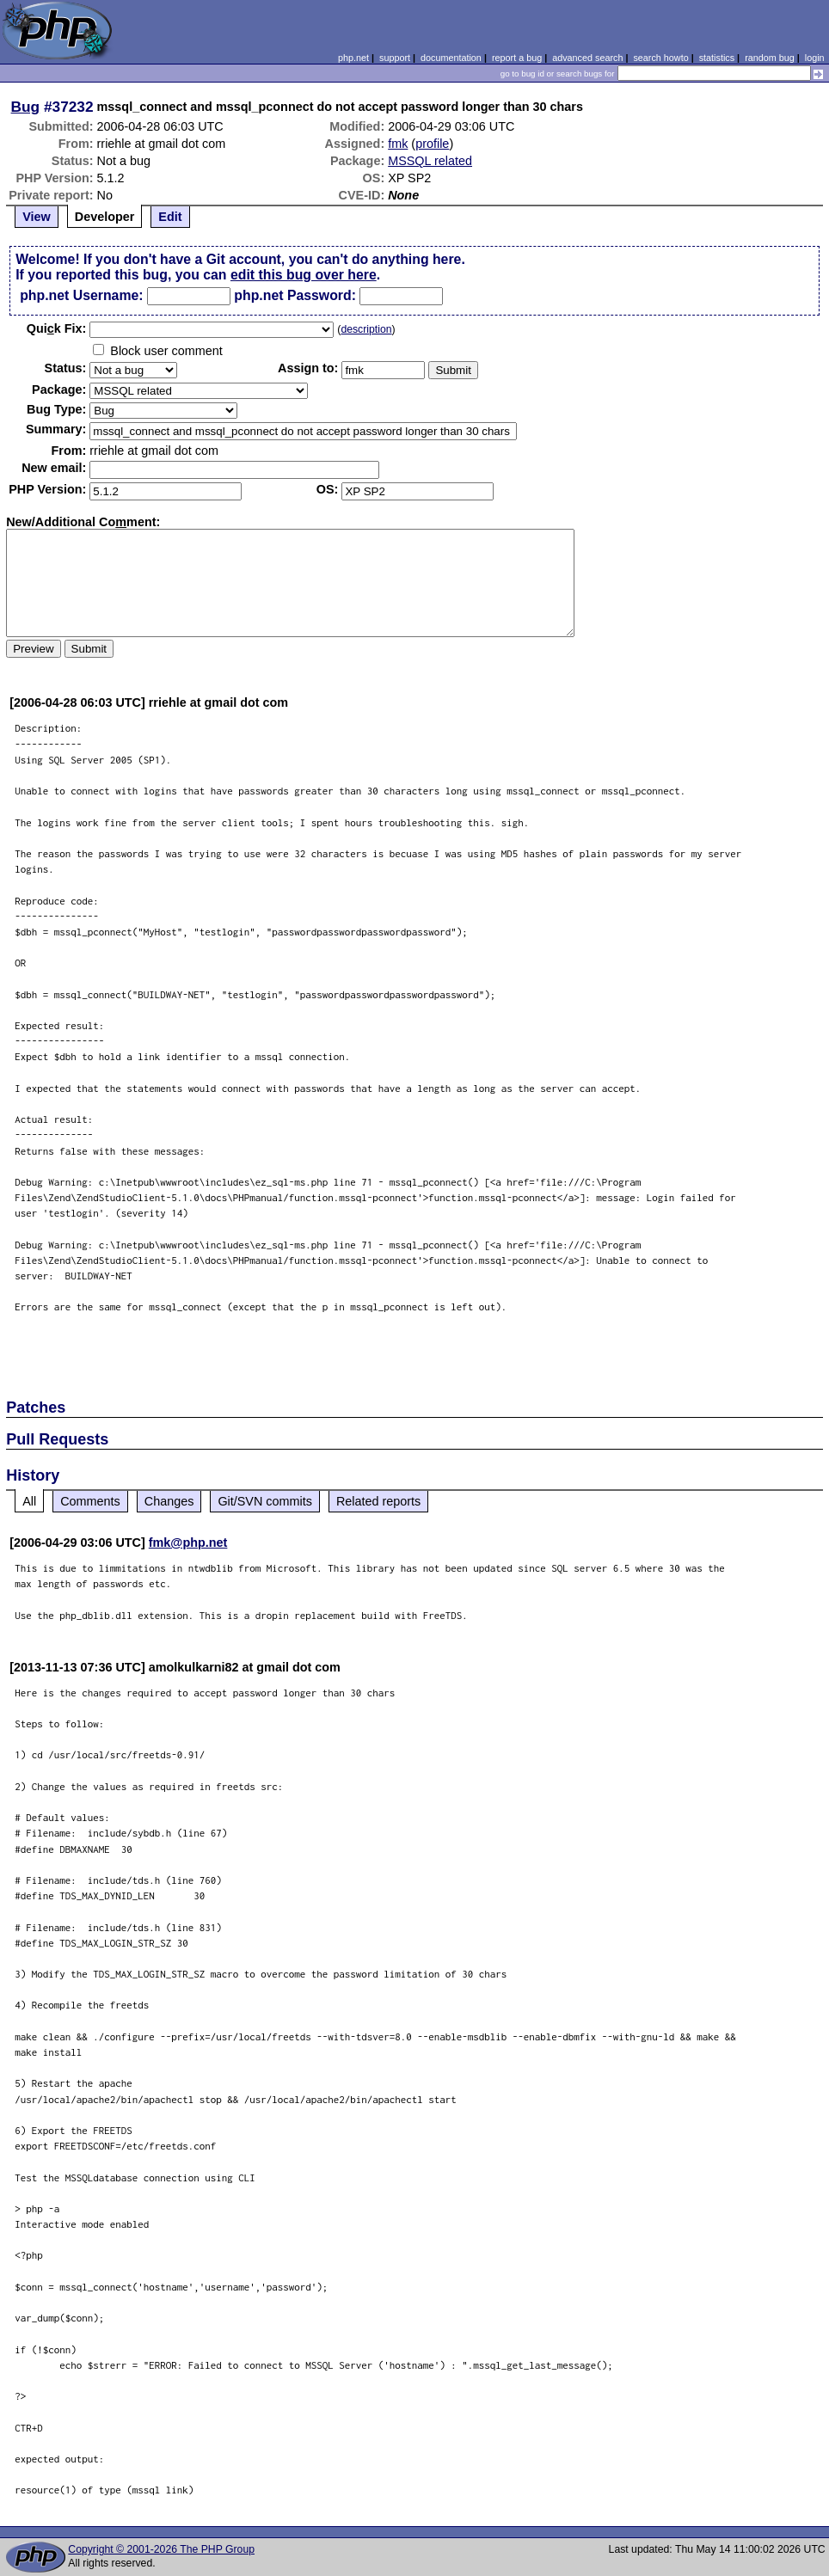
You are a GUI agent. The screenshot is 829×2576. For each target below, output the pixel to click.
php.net (353, 57)
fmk (398, 143)
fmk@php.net (188, 1542)
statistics (716, 57)
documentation (451, 57)
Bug (25, 106)
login (815, 57)
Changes (169, 1501)
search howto (660, 57)
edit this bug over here (303, 274)
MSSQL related (430, 161)
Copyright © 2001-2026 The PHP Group (161, 2549)
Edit (169, 217)
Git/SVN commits (265, 1501)
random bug (770, 57)
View (36, 217)
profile (432, 143)
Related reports (378, 1501)
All (29, 1501)
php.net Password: (295, 295)
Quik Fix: (57, 328)
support (394, 57)
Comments (90, 1501)
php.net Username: (81, 295)
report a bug (517, 57)
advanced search (587, 57)
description (366, 329)
